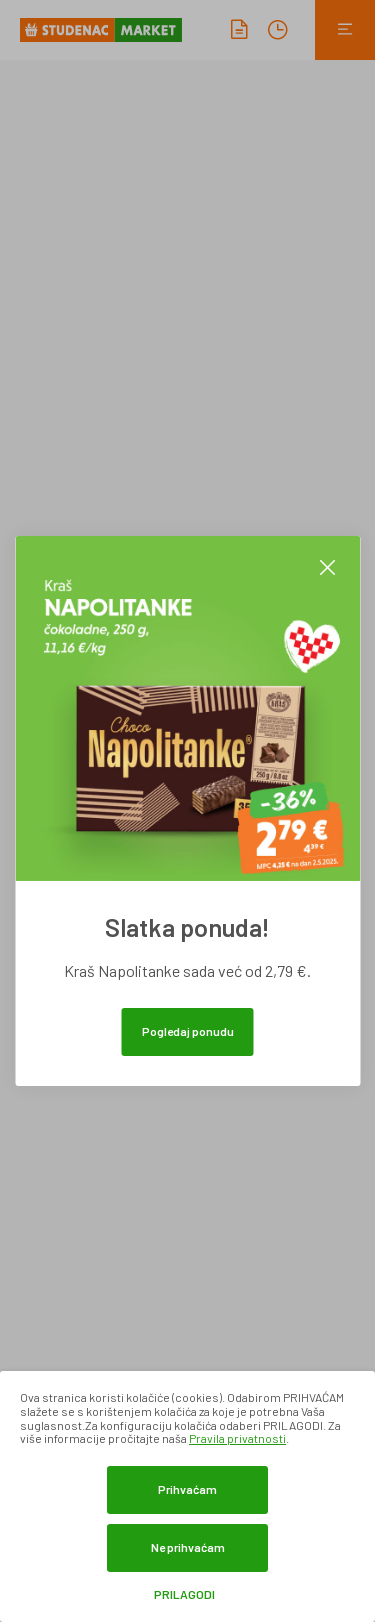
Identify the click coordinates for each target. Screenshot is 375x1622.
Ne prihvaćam (188, 1547)
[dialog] (187, 1496)
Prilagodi (184, 1594)
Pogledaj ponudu (188, 1031)
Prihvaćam (187, 1489)
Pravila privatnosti (237, 1438)
